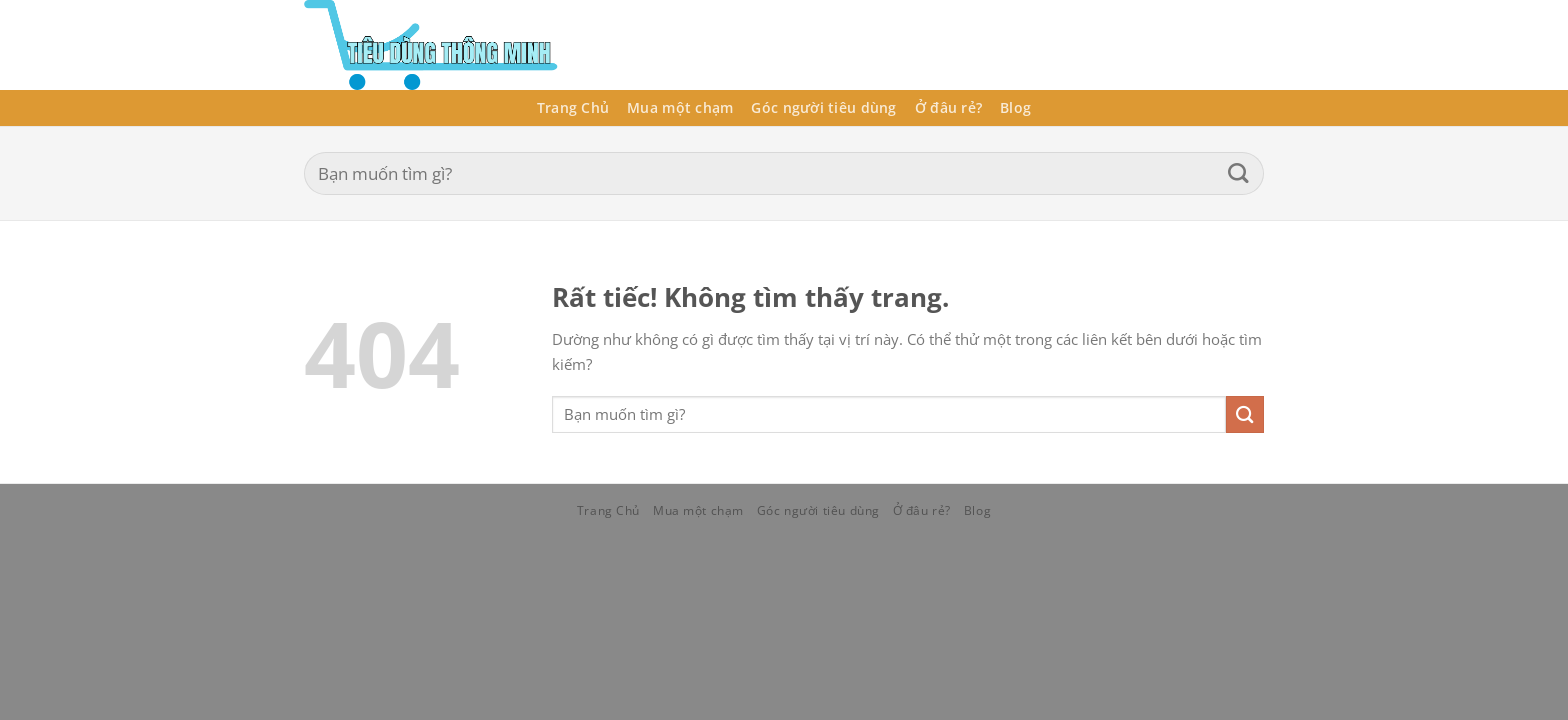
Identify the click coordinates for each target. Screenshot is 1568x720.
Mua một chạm (680, 107)
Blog (1015, 107)
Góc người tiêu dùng (823, 107)
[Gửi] (1238, 173)
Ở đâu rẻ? (948, 107)
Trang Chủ (573, 107)
